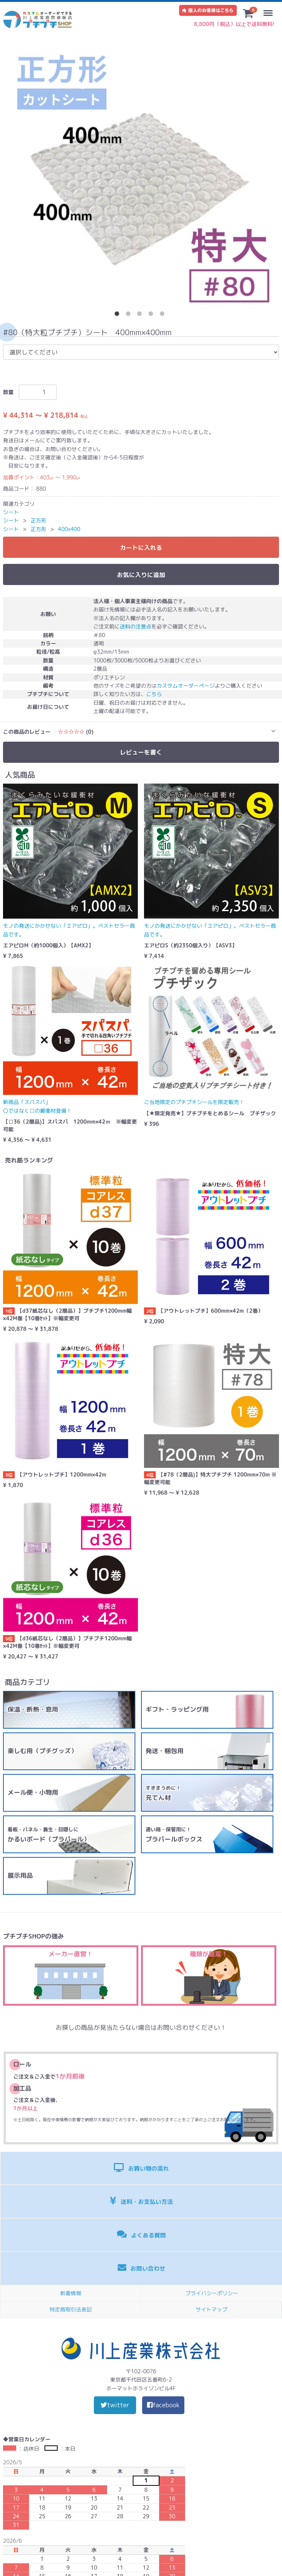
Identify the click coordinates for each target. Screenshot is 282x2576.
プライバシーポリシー (211, 2293)
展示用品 (20, 1875)
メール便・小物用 (33, 1792)
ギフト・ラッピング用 (177, 1709)
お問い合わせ (142, 2268)
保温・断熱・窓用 (33, 1709)
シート (11, 512)
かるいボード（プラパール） (49, 1834)
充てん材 (163, 1793)
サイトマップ (211, 2309)
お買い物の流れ (141, 2167)
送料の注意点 (136, 626)
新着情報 (70, 2293)
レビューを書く (141, 752)
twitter (115, 2404)
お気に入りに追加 (141, 575)
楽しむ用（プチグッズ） (42, 1750)
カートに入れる (141, 548)
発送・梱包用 (165, 1750)
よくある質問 (141, 2234)
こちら (154, 694)
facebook (163, 2404)
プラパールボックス (174, 1834)
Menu (269, 9)
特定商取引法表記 (71, 2309)
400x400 (69, 529)
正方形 (38, 520)
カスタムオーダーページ (186, 685)
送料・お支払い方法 (141, 2201)
